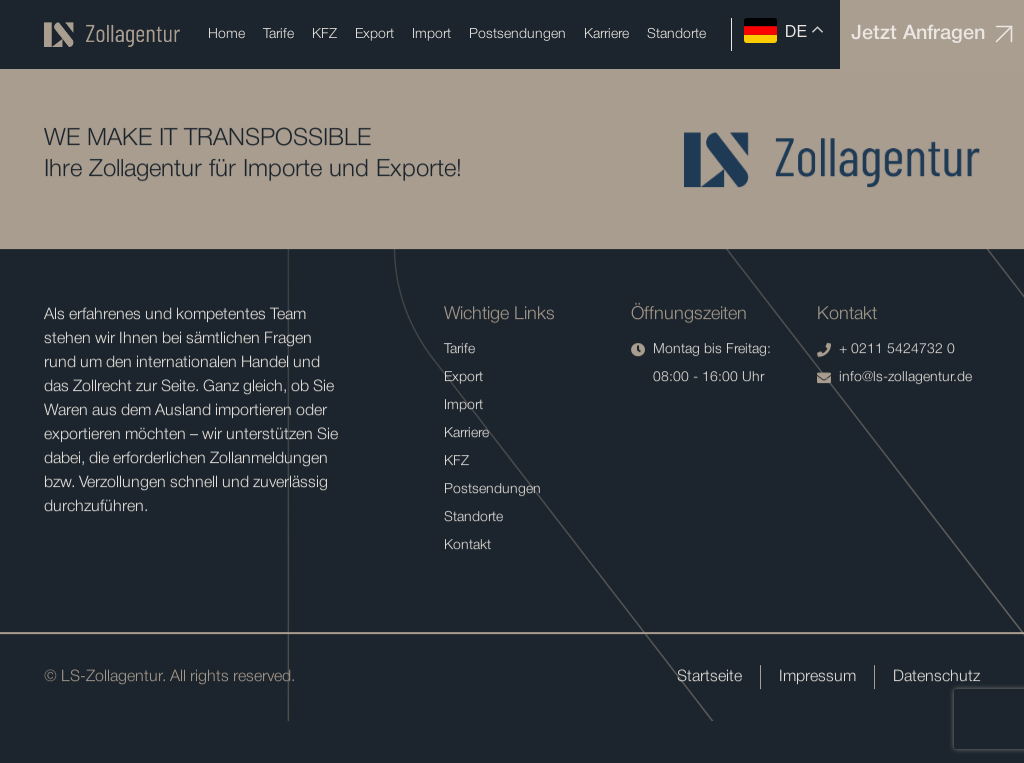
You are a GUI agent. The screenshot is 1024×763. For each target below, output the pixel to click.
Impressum (817, 678)
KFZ (324, 34)
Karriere (606, 34)
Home (226, 34)
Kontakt (467, 546)
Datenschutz (936, 678)
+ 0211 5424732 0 (886, 351)
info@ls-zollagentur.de (894, 379)
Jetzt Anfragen (932, 34)
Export (374, 34)
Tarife (278, 34)
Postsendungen (517, 34)
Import (431, 34)
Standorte (676, 34)
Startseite (709, 678)
